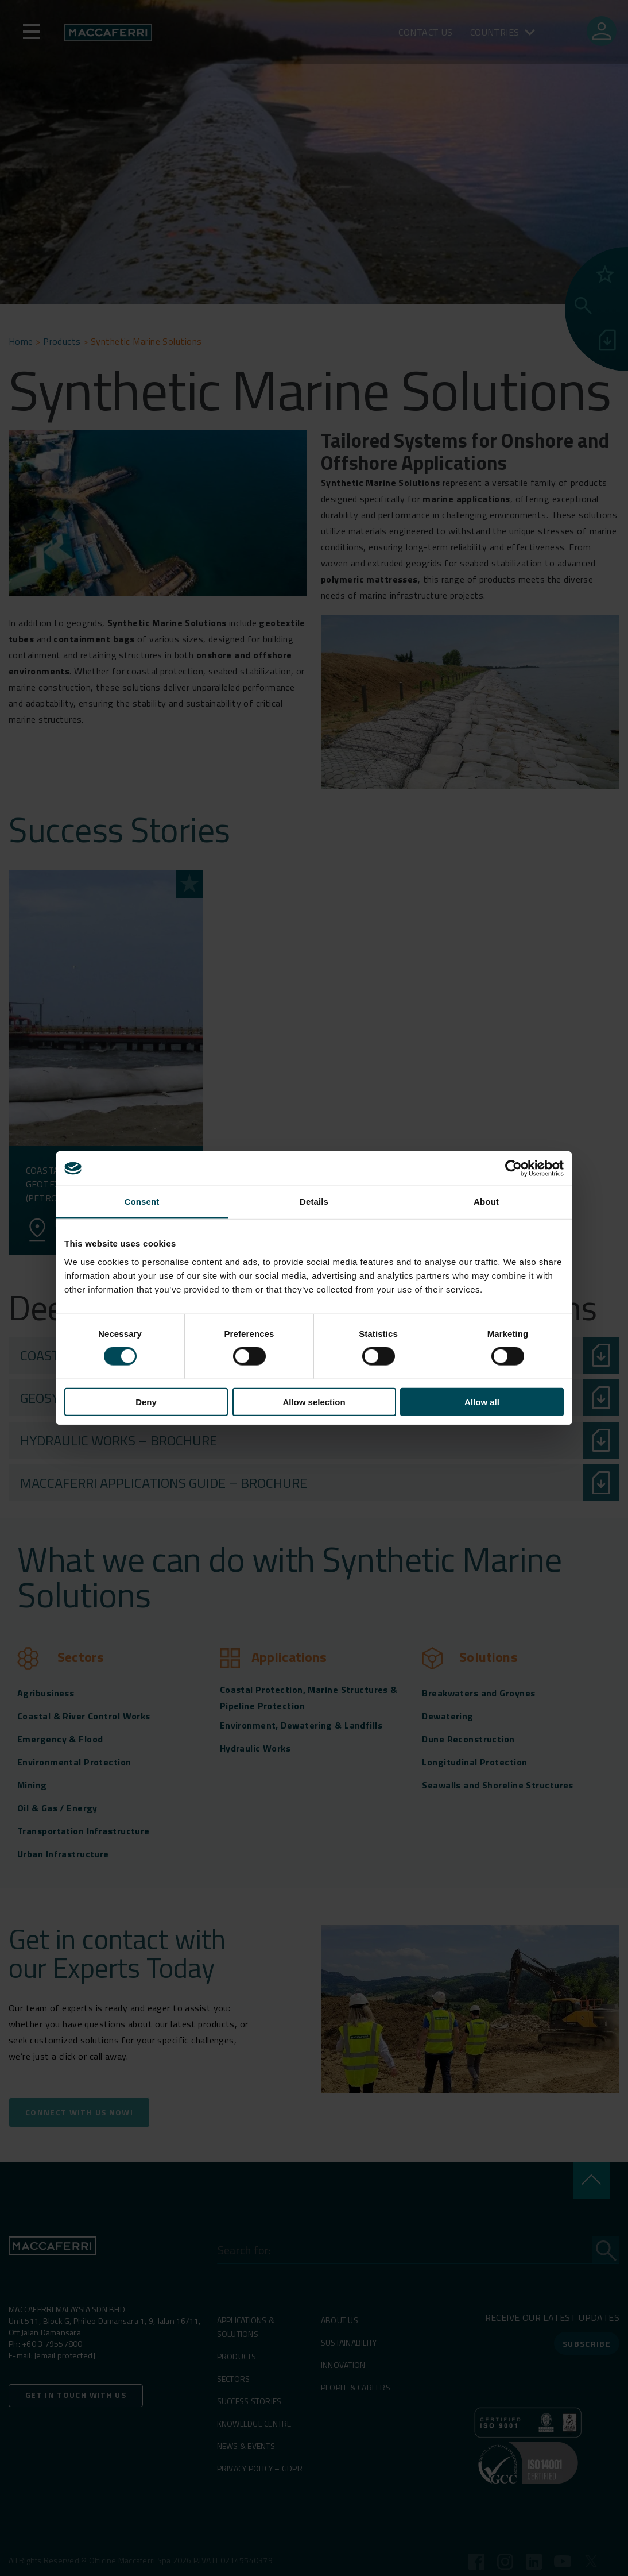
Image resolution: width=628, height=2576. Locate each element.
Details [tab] (314, 1201)
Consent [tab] (142, 1201)
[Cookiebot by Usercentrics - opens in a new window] (513, 1168)
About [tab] (486, 1201)
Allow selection (313, 1401)
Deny (146, 1401)
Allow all (481, 1401)
